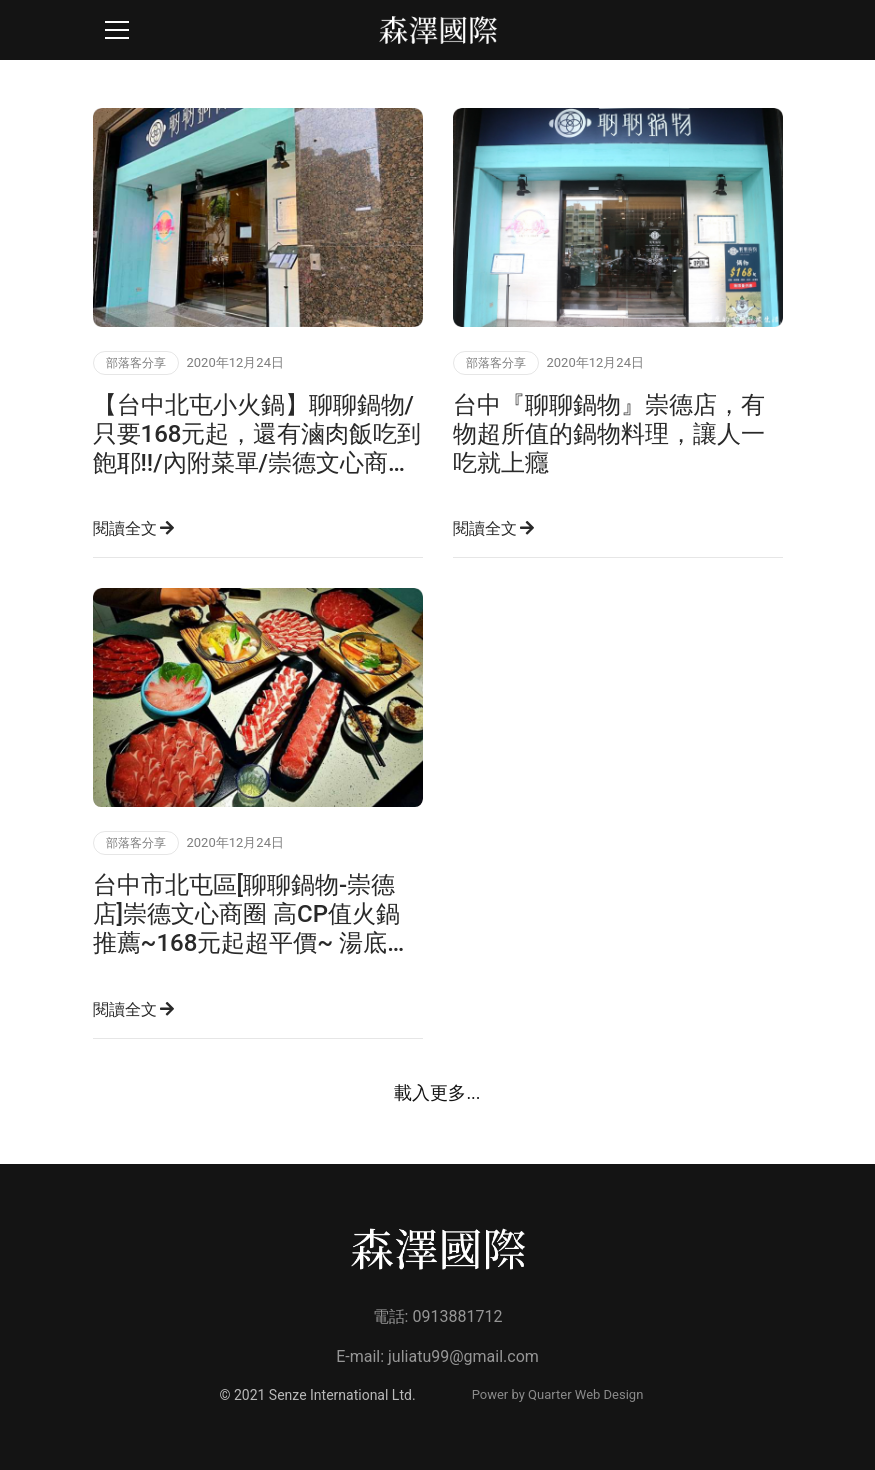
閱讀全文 (134, 528)
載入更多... (437, 1092)
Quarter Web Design (585, 1394)
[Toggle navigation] (117, 30)
